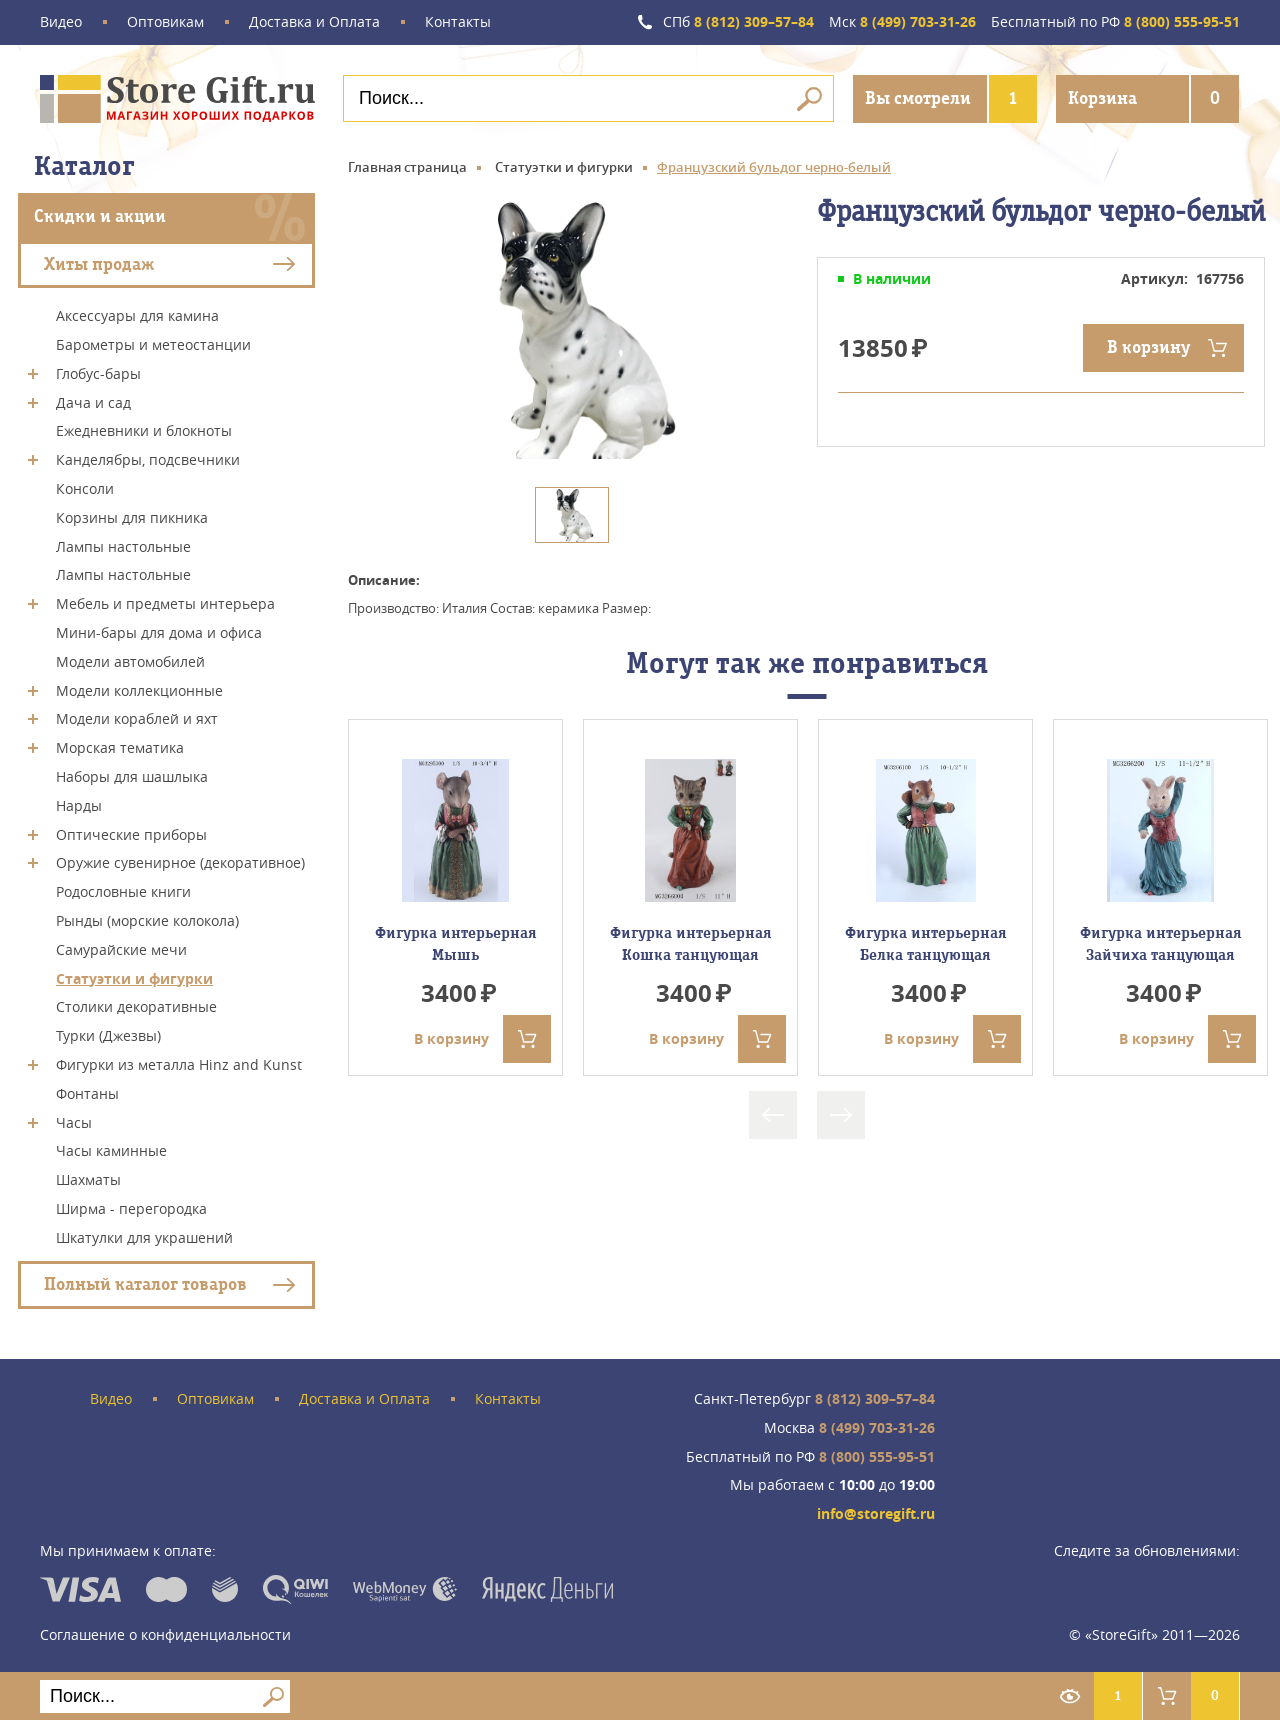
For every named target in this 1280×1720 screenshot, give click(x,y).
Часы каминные (111, 1150)
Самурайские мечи (121, 949)
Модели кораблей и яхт (137, 718)
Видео (61, 22)
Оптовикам (165, 22)
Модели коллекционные (139, 689)
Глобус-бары (98, 373)
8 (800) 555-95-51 (1115, 22)
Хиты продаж (99, 263)
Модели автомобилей (130, 661)
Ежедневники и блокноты (144, 430)
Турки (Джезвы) (108, 1035)
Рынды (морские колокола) (147, 920)
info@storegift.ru (876, 1514)
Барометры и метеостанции (153, 344)
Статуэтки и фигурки (134, 977)
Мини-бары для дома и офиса (159, 632)
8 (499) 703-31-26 (902, 22)
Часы (74, 1121)
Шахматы (88, 1179)
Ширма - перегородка (131, 1208)
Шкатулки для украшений (144, 1236)
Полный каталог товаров (145, 1284)
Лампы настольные (123, 545)
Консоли (85, 488)
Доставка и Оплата (314, 22)
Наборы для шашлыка (132, 776)
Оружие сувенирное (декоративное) (180, 862)
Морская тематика (120, 747)
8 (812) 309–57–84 (738, 22)
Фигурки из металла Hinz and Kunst (179, 1064)
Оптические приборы (131, 833)
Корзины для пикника (132, 517)
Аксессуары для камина (137, 315)
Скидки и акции (100, 216)
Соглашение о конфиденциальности (165, 1634)
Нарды (79, 805)
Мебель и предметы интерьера (165, 603)
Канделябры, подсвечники (148, 459)
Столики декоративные (136, 1006)
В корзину (1148, 347)
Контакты (458, 22)
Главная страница (407, 167)
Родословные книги (123, 891)
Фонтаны (87, 1093)
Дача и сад (93, 401)
